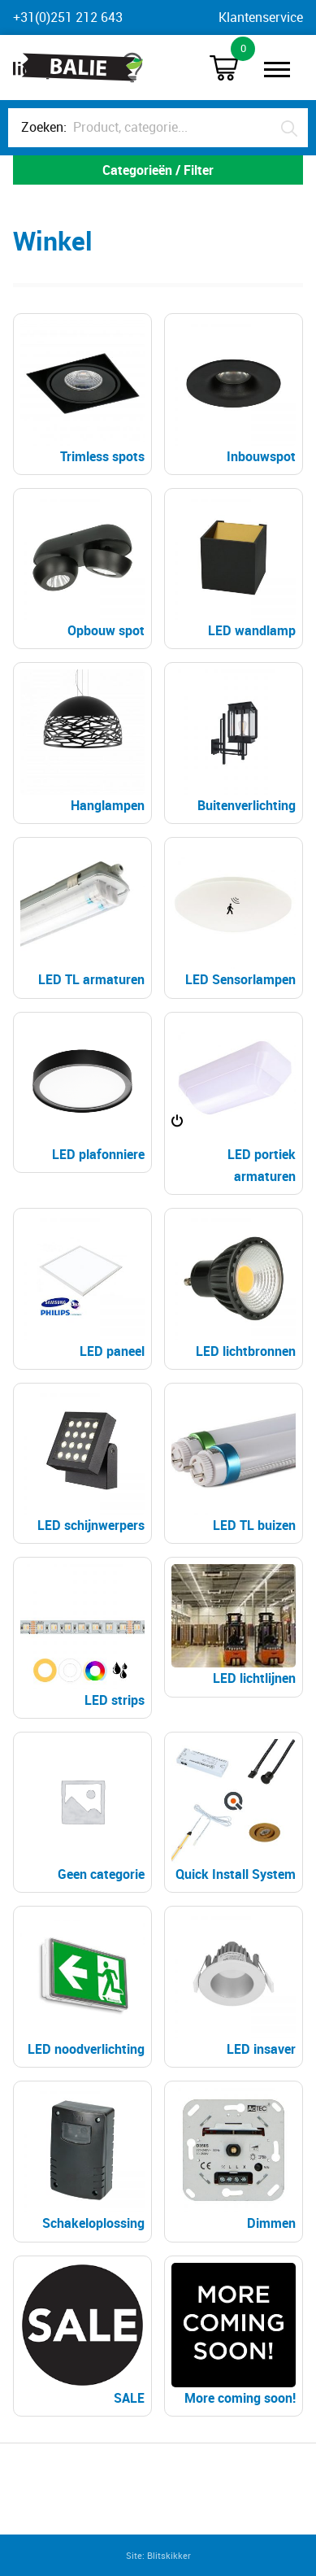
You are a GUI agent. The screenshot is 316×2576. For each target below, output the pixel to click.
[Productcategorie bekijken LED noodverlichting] (82, 1986)
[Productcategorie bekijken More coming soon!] (233, 2336)
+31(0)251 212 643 (68, 17)
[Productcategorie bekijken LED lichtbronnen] (233, 1288)
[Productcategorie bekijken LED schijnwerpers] (82, 1463)
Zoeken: (44, 127)
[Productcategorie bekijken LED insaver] (233, 1986)
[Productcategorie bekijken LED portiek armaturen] (233, 1103)
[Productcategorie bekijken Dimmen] (233, 2161)
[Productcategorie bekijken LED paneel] (82, 1288)
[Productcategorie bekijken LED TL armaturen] (82, 918)
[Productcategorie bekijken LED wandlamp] (233, 569)
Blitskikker (169, 2555)
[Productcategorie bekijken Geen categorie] (82, 1812)
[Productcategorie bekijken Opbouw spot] (82, 569)
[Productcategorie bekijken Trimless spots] (82, 394)
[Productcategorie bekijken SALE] (82, 2336)
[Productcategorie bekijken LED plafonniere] (82, 1092)
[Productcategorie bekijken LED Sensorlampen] (233, 918)
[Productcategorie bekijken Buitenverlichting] (233, 743)
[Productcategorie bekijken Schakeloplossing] (82, 2161)
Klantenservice (261, 17)
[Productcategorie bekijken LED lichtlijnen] (233, 1626)
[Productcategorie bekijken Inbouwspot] (233, 394)
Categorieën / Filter (158, 170)
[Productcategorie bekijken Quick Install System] (233, 1812)
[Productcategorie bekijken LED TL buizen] (233, 1463)
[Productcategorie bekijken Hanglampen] (82, 743)
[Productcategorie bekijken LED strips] (82, 1637)
